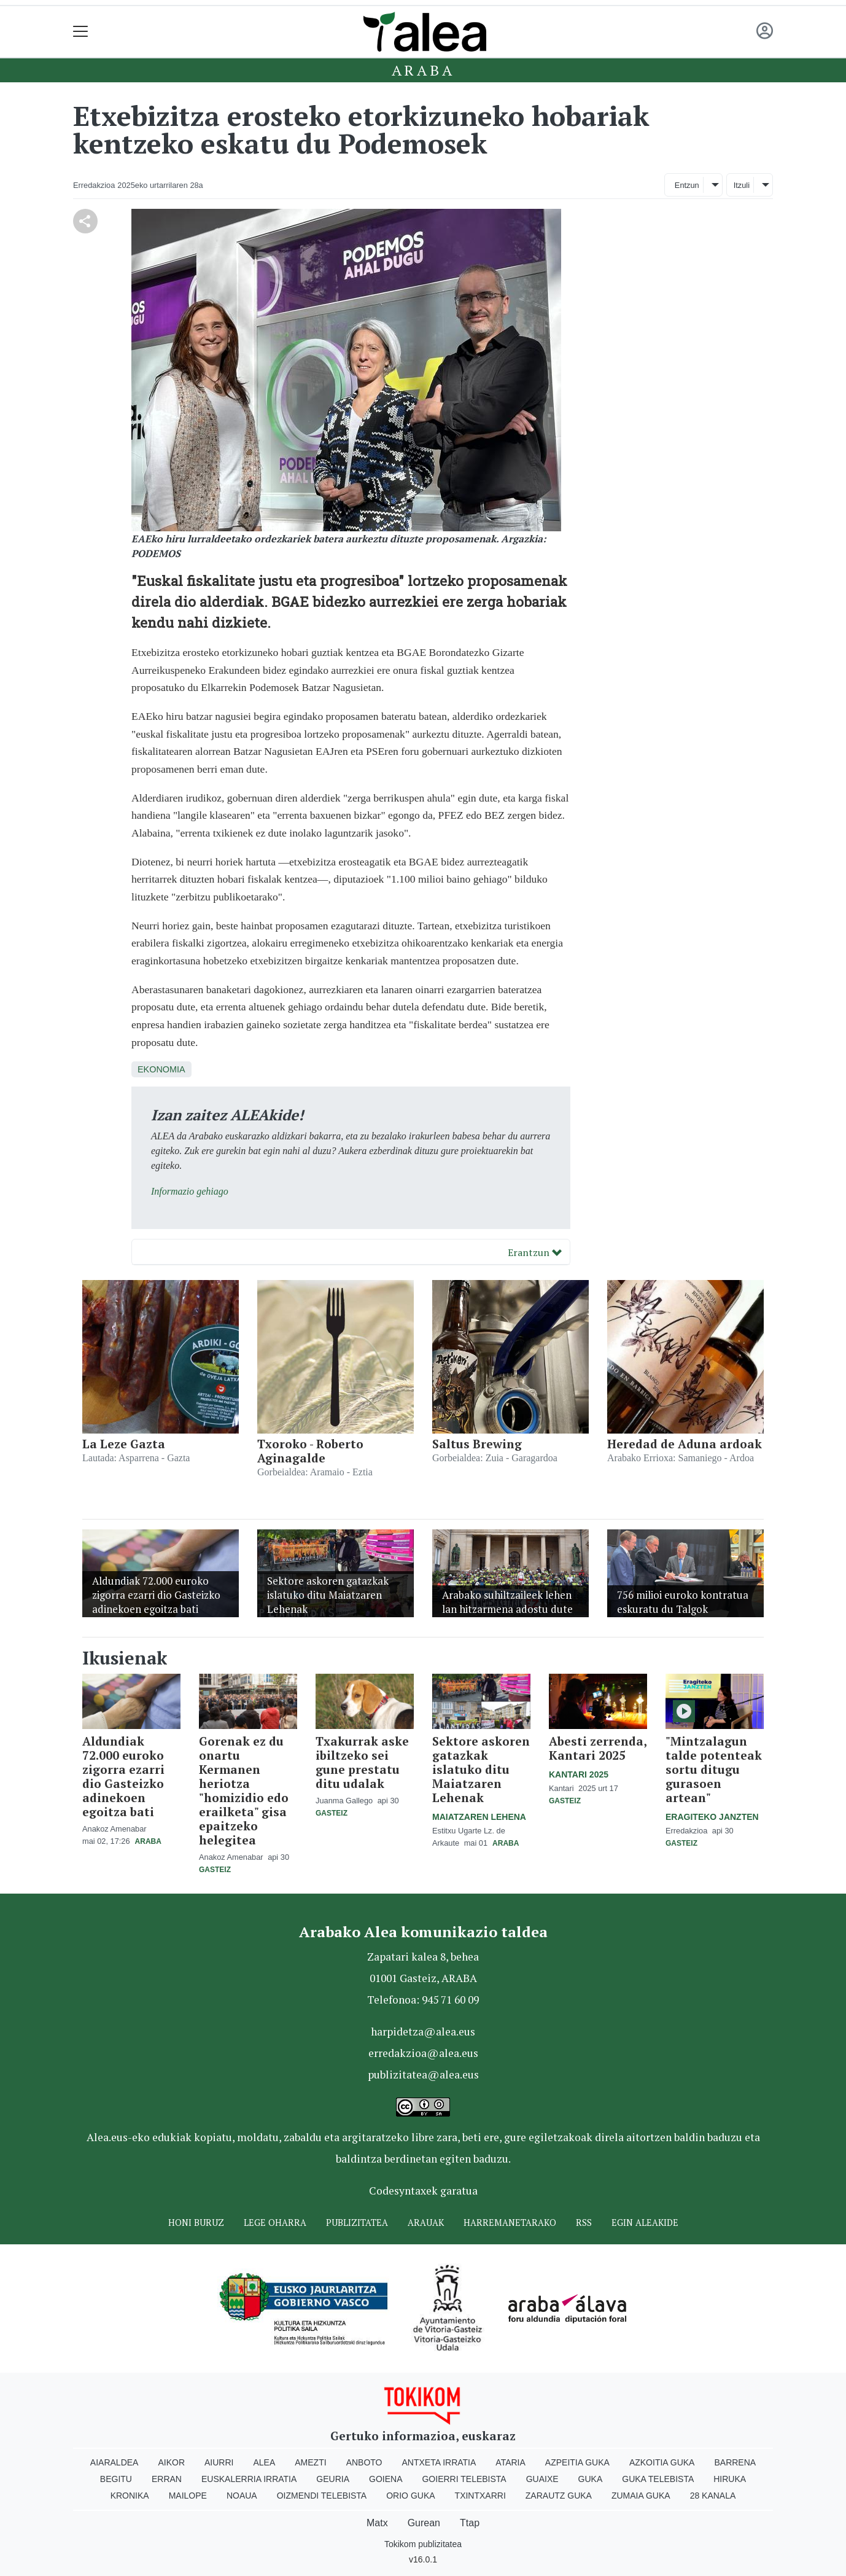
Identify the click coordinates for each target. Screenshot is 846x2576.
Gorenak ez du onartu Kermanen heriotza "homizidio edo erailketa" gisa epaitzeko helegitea (244, 1790)
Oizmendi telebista (322, 2495)
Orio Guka (410, 2495)
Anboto (364, 2462)
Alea (264, 2462)
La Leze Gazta (123, 1443)
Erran (167, 2479)
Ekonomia (161, 1069)
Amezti (310, 2462)
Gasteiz (215, 1869)
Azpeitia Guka (577, 2462)
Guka (590, 2479)
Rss (584, 2222)
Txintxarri (480, 2495)
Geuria (332, 2479)
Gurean (424, 2523)
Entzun (687, 185)
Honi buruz (196, 2222)
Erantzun (535, 1252)
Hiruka (729, 2479)
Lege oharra (275, 2222)
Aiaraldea (114, 2462)
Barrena (735, 2462)
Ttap (469, 2523)
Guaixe (542, 2479)
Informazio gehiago (189, 1191)
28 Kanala (713, 2495)
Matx (377, 2523)
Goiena (385, 2479)
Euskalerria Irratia (249, 2479)
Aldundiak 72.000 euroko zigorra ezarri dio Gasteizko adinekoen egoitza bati (123, 1776)
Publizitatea (357, 2222)
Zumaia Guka (640, 2495)
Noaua (242, 2495)
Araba (423, 70)
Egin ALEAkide (644, 2222)
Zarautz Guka (559, 2495)
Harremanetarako (510, 2222)
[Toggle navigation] (81, 31)
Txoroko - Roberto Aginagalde (310, 1451)
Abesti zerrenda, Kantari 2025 (597, 1748)
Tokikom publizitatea (423, 2544)
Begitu (116, 2479)
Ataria (510, 2462)
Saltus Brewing (477, 1443)
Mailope (188, 2495)
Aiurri (218, 2462)
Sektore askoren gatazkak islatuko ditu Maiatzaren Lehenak (481, 1769)
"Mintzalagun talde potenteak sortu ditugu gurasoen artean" (714, 1769)
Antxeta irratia (439, 2462)
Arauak (426, 2222)
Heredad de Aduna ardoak (684, 1443)
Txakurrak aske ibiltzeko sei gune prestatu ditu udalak (362, 1762)
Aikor (171, 2462)
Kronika (130, 2495)
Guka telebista (658, 2479)
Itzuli (742, 185)
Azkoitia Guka (662, 2462)
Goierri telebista (464, 2479)
